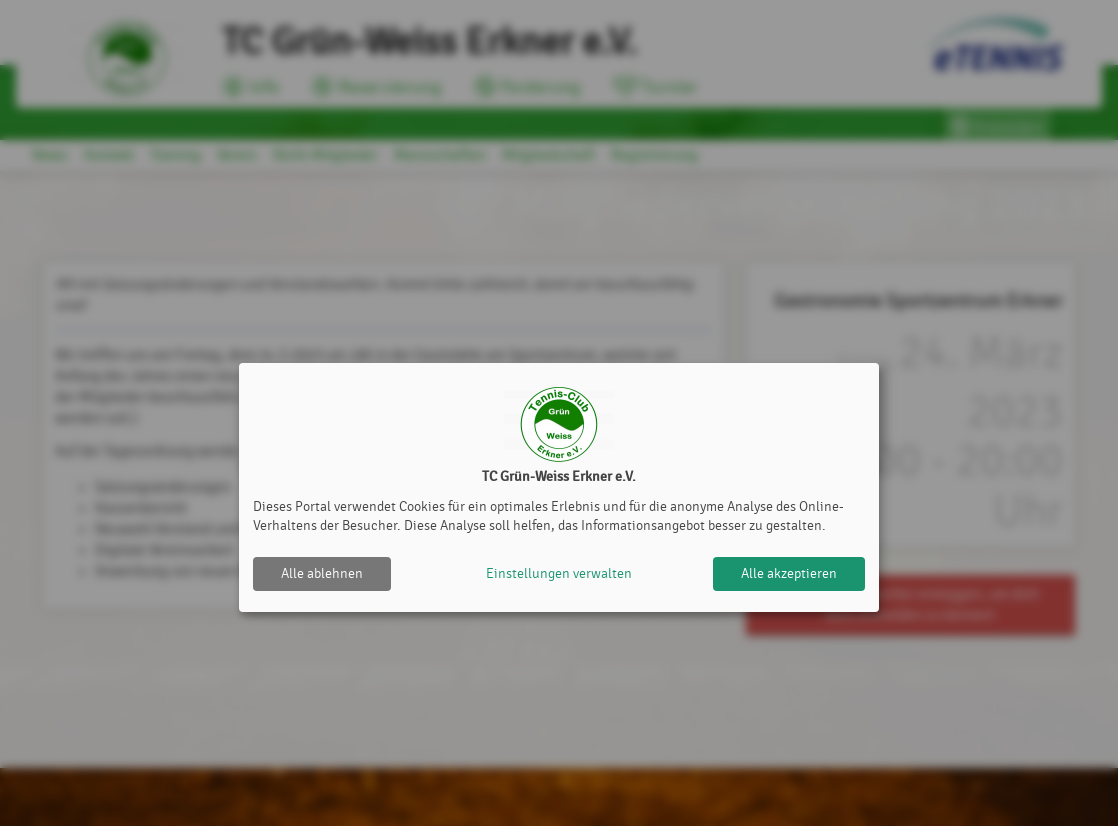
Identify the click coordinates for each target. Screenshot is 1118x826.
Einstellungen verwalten (559, 573)
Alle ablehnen (322, 573)
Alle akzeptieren (789, 573)
